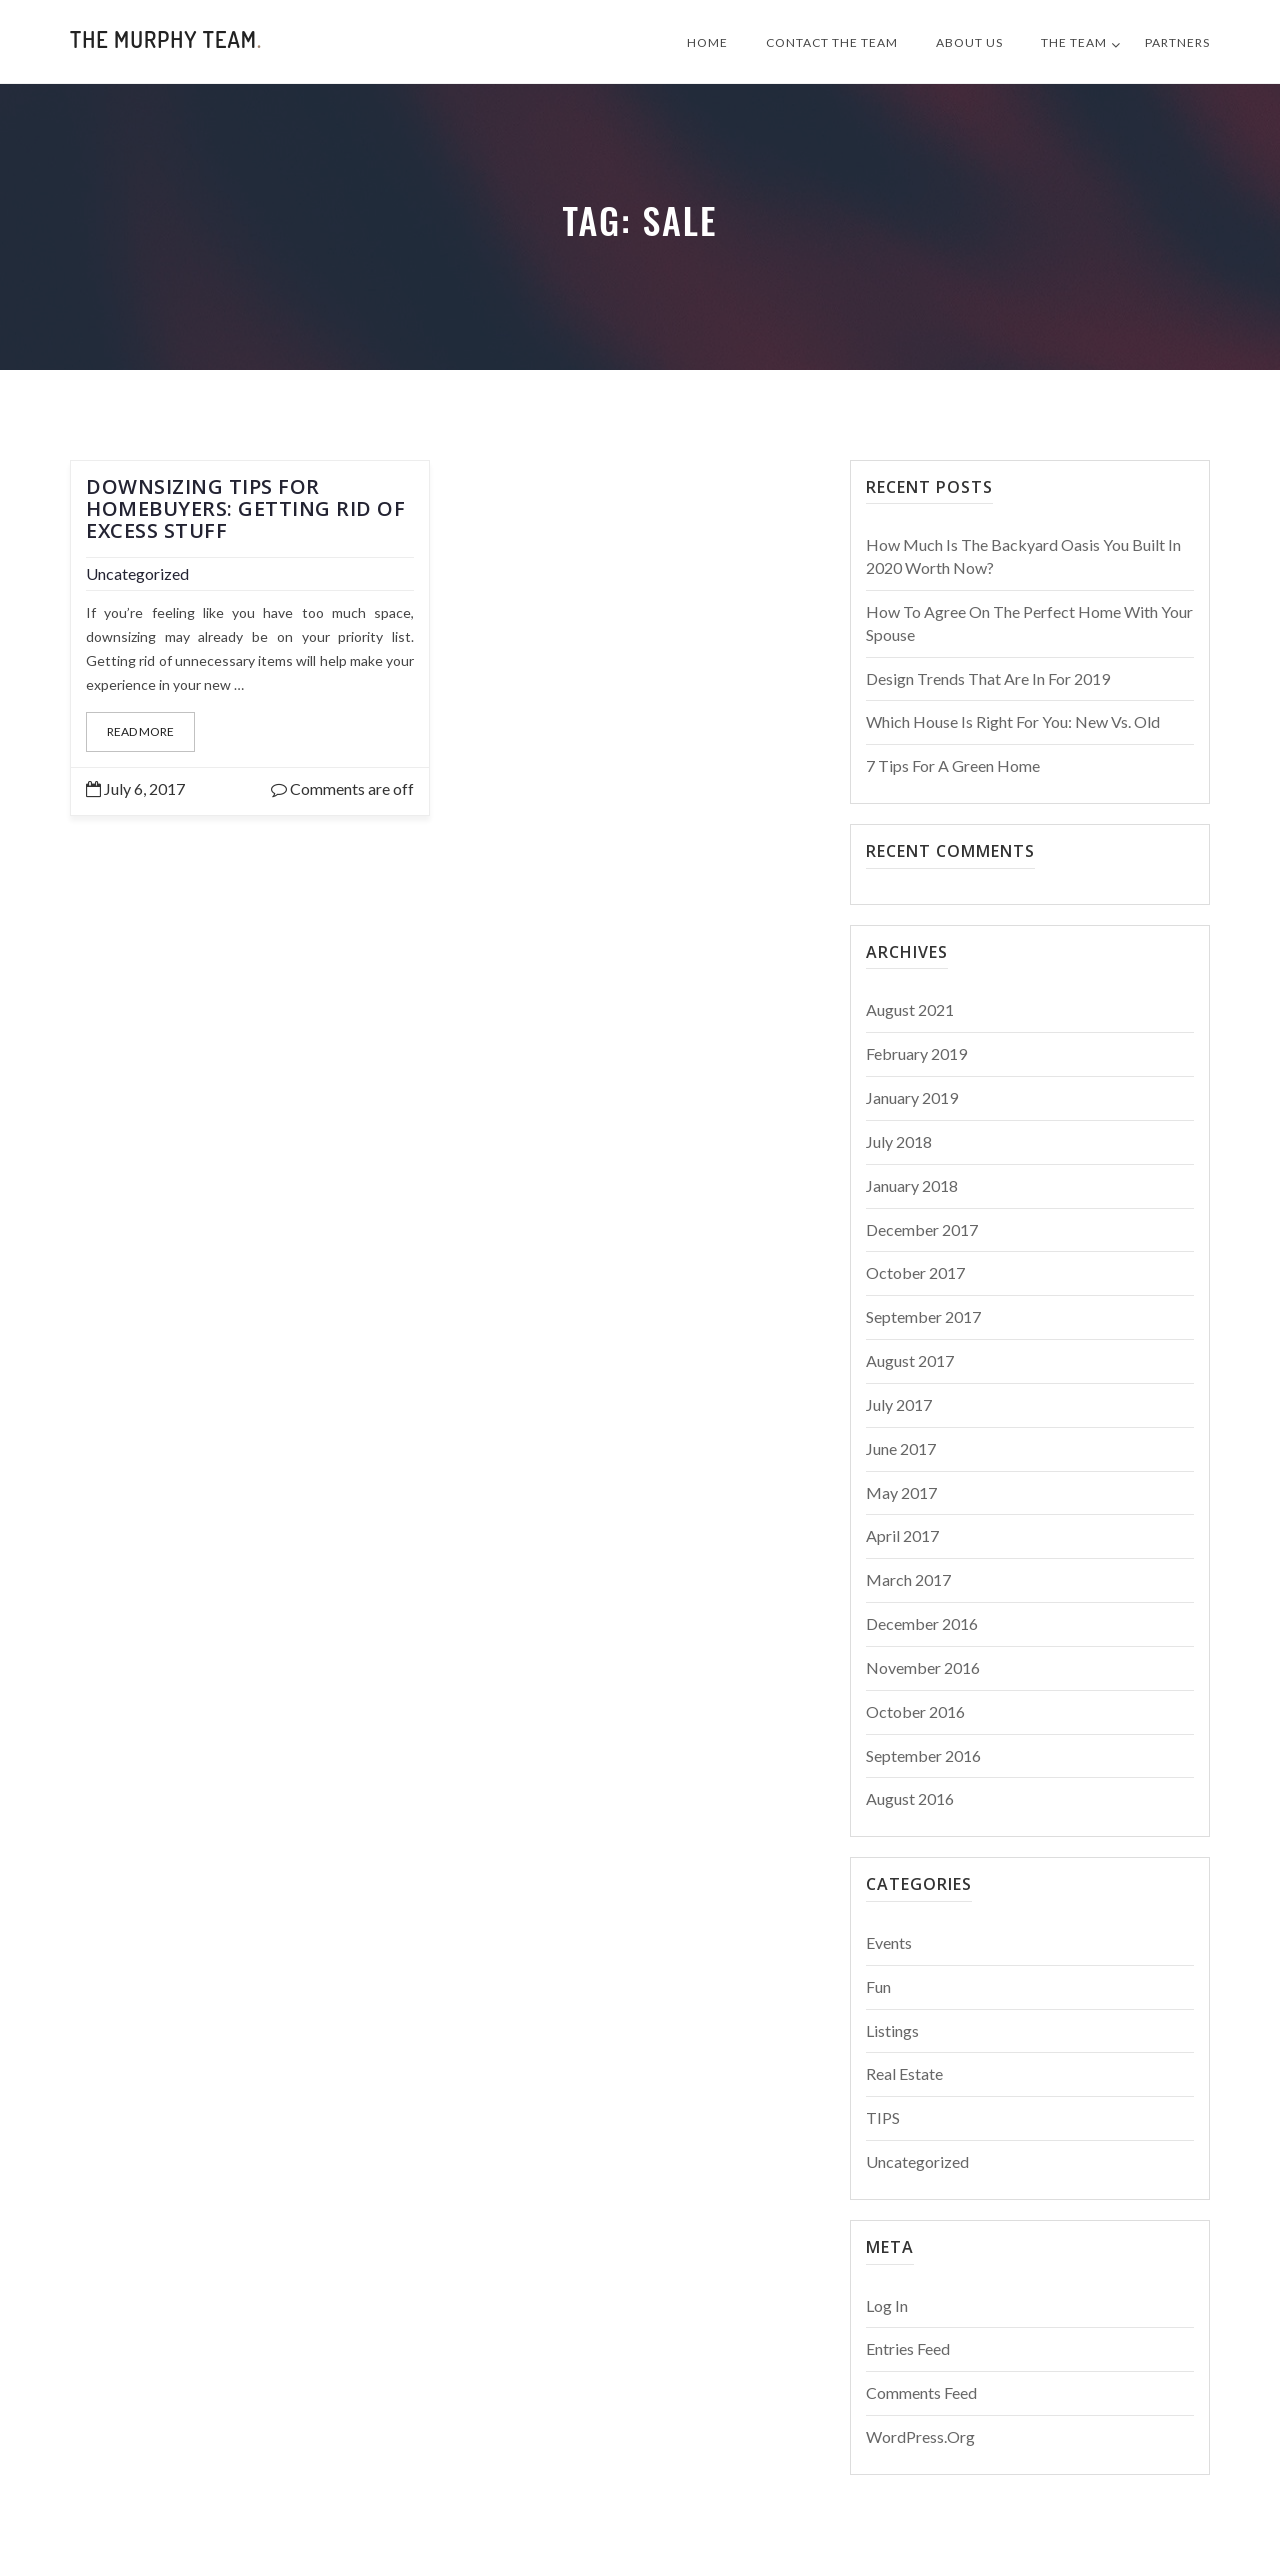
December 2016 (922, 1623)
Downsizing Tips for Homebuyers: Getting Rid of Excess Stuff (245, 508)
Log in (887, 2305)
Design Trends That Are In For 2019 (988, 678)
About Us (969, 42)
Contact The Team (832, 42)
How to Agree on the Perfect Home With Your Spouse (1029, 623)
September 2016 (923, 1755)
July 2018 (899, 1141)
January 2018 (912, 1185)
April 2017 (902, 1535)
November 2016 (923, 1667)
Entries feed (908, 2348)
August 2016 (910, 1798)
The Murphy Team (166, 39)
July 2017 (899, 1404)
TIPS (883, 2117)
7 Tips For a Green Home (953, 765)
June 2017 (901, 1448)
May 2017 (901, 1492)
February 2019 (916, 1053)
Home (707, 42)
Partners (1177, 42)
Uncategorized (137, 573)
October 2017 (915, 1272)
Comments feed (921, 2392)
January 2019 (912, 1097)
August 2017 (910, 1360)
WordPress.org (920, 2436)
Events (889, 1942)
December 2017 (922, 1229)
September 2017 (923, 1316)
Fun (878, 1986)
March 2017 (908, 1579)
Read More (140, 731)
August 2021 (910, 1009)
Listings (892, 2030)
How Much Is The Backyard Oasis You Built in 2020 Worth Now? (1023, 556)
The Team (1074, 42)
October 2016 (915, 1711)
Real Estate (904, 2073)
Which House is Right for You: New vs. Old (1013, 721)
